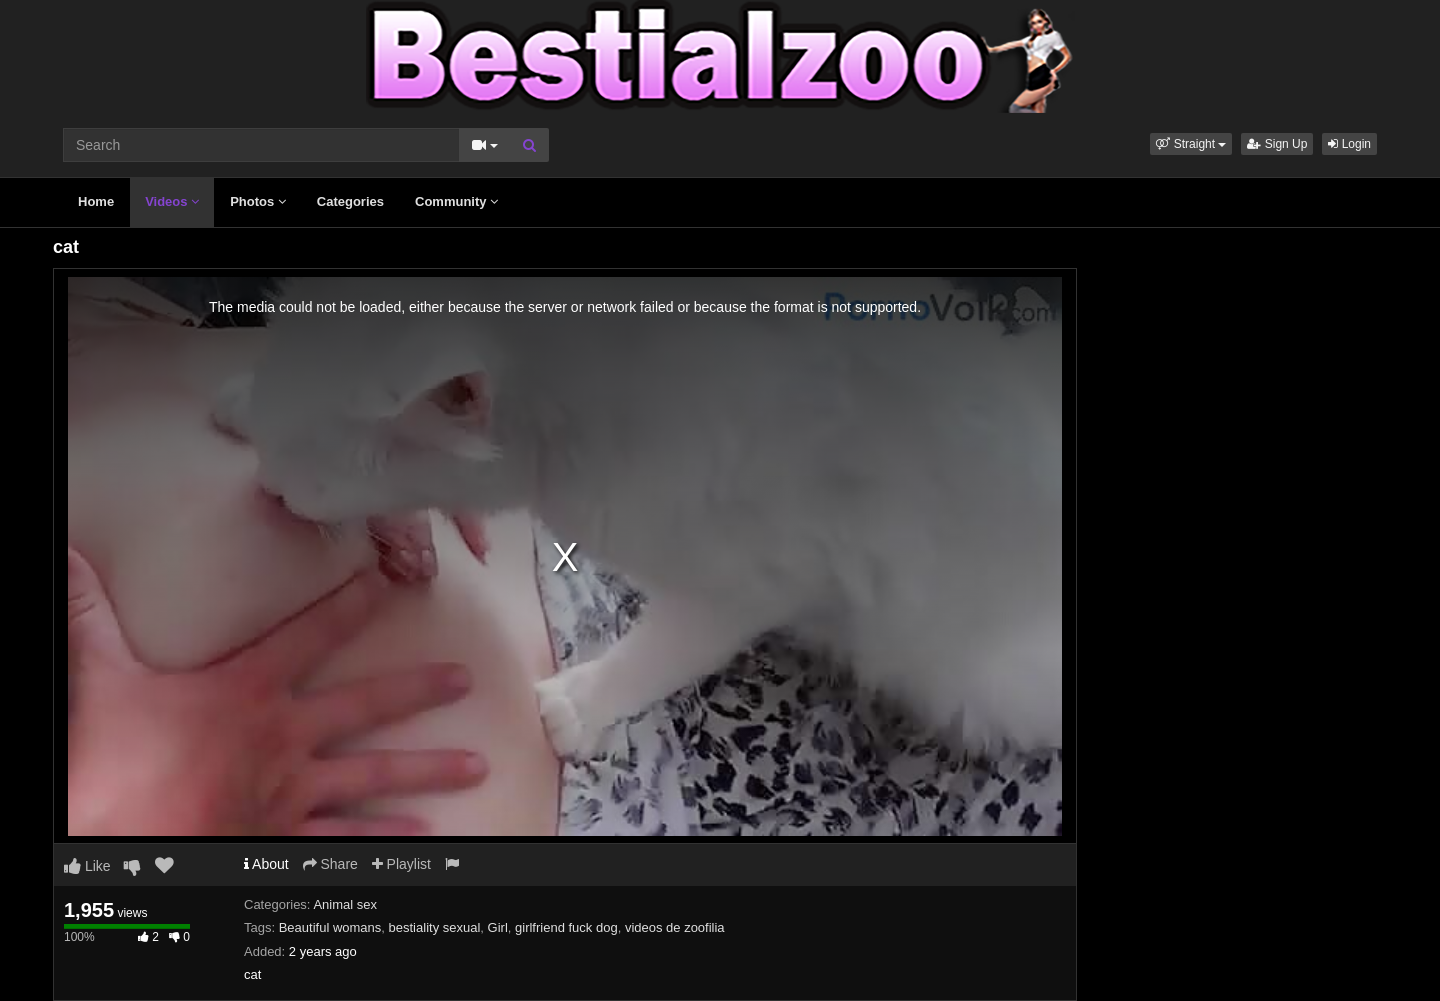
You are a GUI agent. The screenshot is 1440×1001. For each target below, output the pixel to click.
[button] (1191, 144)
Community (456, 201)
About (266, 864)
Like (87, 866)
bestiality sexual (435, 927)
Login (1349, 144)
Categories (350, 201)
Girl (498, 927)
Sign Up (1277, 144)
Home (96, 201)
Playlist (401, 864)
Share (330, 864)
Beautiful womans (330, 927)
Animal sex (345, 904)
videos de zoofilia (675, 927)
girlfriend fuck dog (566, 927)
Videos (172, 201)
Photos (258, 201)
